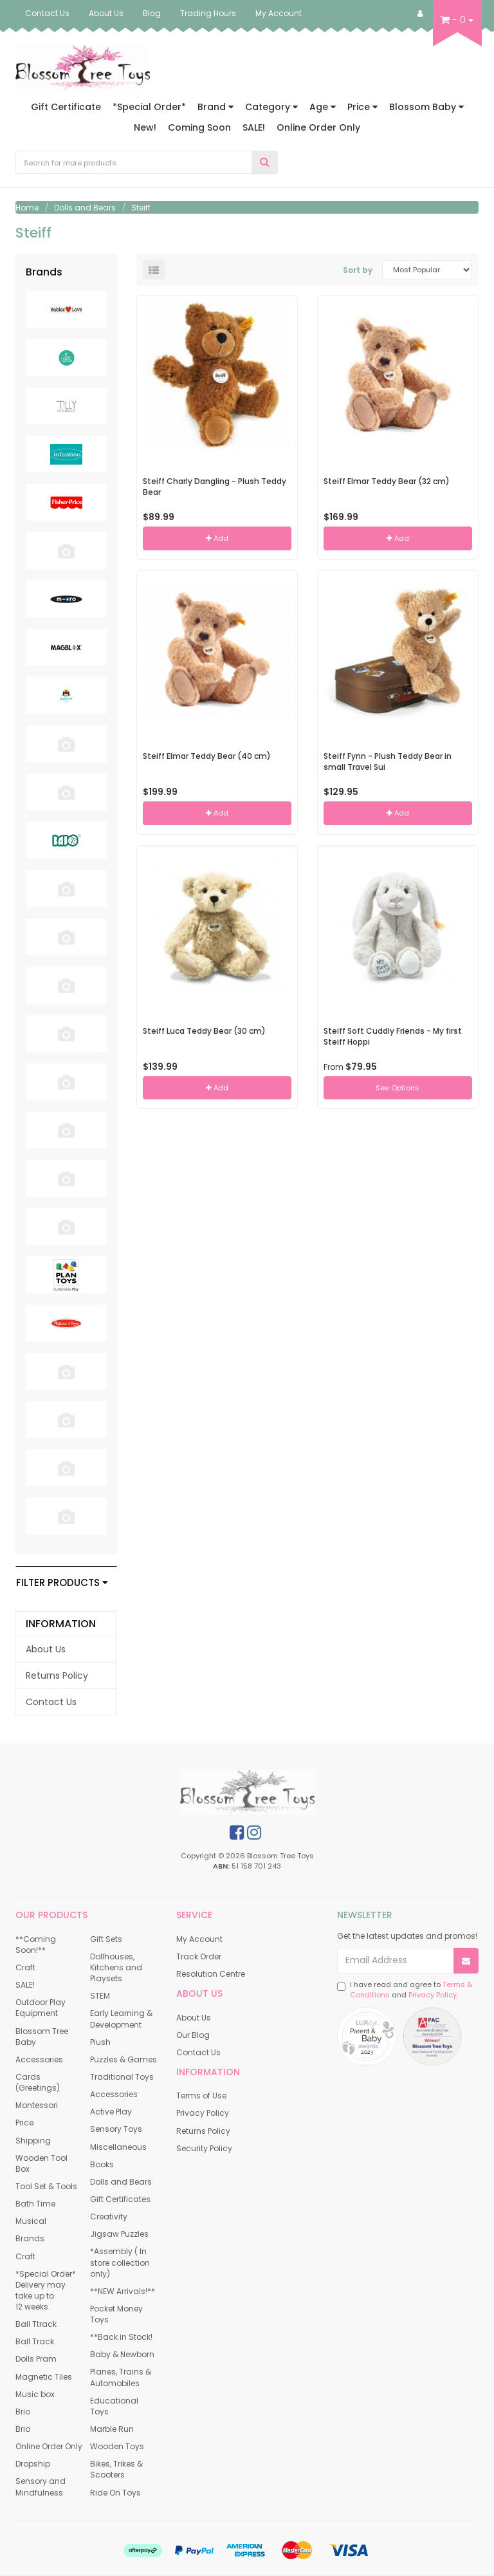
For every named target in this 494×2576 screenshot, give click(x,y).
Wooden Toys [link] (117, 2446)
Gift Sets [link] (106, 1939)
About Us (106, 13)
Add (217, 538)
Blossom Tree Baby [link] (41, 2037)
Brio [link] (22, 2411)
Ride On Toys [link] (115, 2492)
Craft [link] (25, 1967)
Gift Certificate (66, 106)
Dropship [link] (32, 2463)
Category (271, 106)
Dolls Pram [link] (36, 2358)
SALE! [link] (25, 1984)
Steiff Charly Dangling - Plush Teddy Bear (214, 487)
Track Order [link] (198, 1956)
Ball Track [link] (34, 2341)
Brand (215, 106)
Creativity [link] (108, 2216)
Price (362, 106)
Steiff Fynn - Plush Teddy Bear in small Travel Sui (388, 761)
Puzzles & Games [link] (123, 2059)
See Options (397, 1088)
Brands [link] (29, 2238)
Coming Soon (199, 127)
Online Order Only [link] (48, 2446)
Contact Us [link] (51, 1701)
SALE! (253, 127)
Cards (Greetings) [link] (37, 2082)
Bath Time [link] (35, 2203)
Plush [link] (100, 2042)
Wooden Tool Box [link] (41, 2163)
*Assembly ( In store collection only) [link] (120, 2262)
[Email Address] (395, 1961)
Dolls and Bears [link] (121, 2181)
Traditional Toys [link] (122, 2076)
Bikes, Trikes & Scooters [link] (116, 2469)
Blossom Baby (426, 106)
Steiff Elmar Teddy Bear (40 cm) (207, 756)
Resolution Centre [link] (210, 1973)
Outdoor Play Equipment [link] (40, 2008)
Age (322, 106)
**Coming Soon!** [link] (35, 1944)
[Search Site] (265, 162)
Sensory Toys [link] (116, 2128)
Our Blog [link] (193, 2035)
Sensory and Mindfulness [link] (40, 2486)
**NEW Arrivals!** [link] (122, 2291)
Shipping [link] (33, 2140)
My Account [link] (199, 1939)
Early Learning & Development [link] (121, 2019)
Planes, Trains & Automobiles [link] (120, 2377)
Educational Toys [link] (114, 2406)
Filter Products (62, 1583)
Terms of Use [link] (201, 2095)
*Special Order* (149, 106)
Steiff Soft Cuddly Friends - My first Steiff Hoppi (393, 1036)
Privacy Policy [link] (202, 2112)
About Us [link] (46, 1649)
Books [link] (102, 2164)
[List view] (154, 269)
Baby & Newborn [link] (122, 2354)
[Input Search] (133, 162)
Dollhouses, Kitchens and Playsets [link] (116, 1967)
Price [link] (24, 2122)
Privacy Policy (432, 1995)
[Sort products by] (427, 269)
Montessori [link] (36, 2105)
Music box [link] (35, 2394)
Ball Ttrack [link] (36, 2324)
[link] (237, 1832)
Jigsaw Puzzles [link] (119, 2233)
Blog (152, 13)
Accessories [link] (39, 2059)
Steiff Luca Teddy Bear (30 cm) (204, 1030)
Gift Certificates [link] (120, 2199)
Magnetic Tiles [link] (43, 2376)
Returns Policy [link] (57, 1675)
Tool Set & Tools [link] (46, 2186)
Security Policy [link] (204, 2148)
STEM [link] (100, 1995)
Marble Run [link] (112, 2428)
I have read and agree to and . (404, 1990)
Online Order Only (318, 127)
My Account (278, 13)
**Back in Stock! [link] (121, 2336)
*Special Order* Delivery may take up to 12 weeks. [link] (45, 2290)
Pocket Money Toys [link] (116, 2314)
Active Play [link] (111, 2111)
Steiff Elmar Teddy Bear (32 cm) (387, 481)
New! (145, 127)
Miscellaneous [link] (118, 2147)
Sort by (357, 270)
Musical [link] (30, 2221)
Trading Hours (208, 13)
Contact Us (47, 13)
